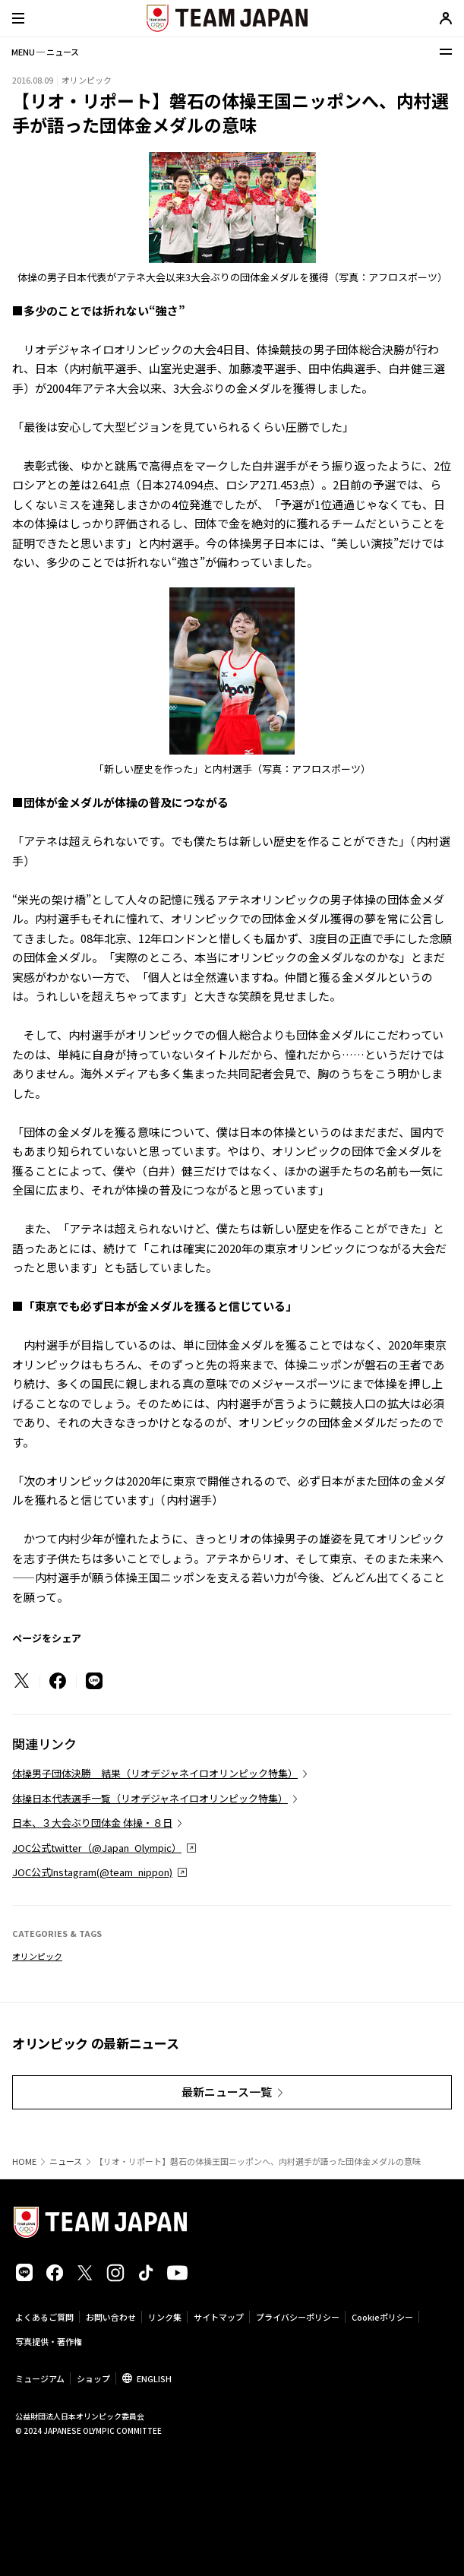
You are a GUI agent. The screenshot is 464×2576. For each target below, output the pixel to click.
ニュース (65, 2161)
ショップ (93, 2378)
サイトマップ (219, 2317)
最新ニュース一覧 (226, 2092)
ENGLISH (154, 2378)
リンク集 (164, 2317)
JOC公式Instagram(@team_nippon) (92, 1872)
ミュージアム (40, 2378)
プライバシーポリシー (297, 2317)
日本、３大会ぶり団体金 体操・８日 (92, 1822)
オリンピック (37, 1956)
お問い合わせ (111, 2317)
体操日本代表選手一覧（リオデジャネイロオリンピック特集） (150, 1798)
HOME (24, 2161)
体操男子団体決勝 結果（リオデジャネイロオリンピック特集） (155, 1773)
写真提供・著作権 (48, 2341)
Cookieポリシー (382, 2317)
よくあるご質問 (44, 2317)
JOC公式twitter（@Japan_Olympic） (96, 1847)
